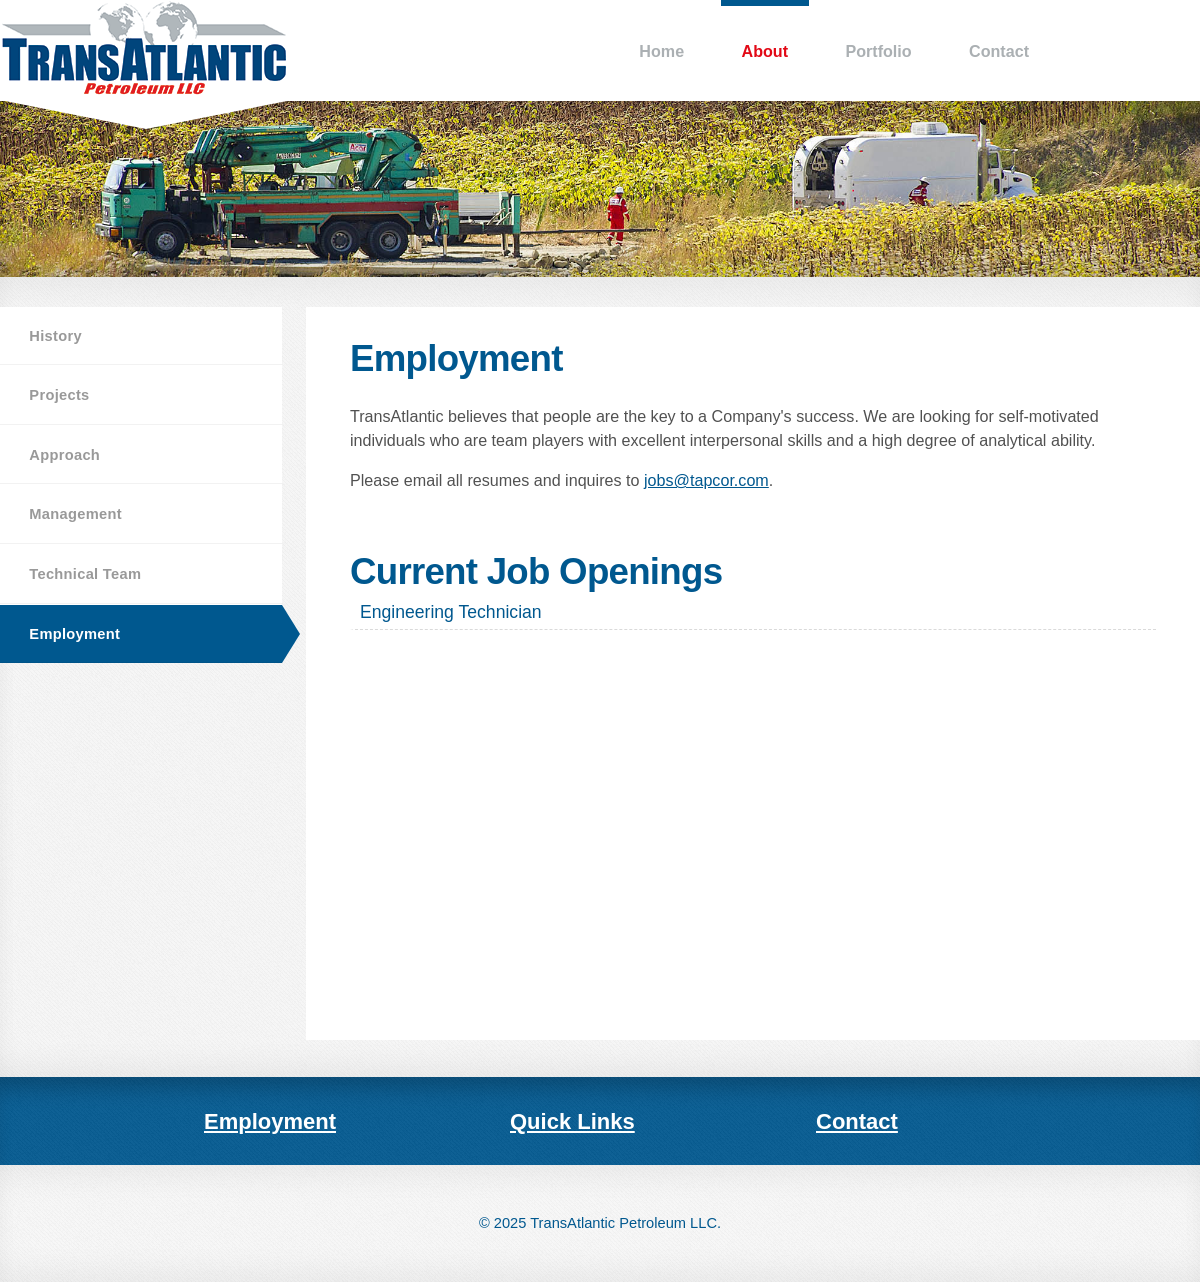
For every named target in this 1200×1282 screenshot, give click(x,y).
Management (75, 514)
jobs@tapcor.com (706, 480)
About (764, 51)
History (55, 336)
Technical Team (85, 574)
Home (661, 51)
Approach (64, 455)
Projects (59, 395)
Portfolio (878, 51)
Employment (74, 634)
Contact (999, 51)
